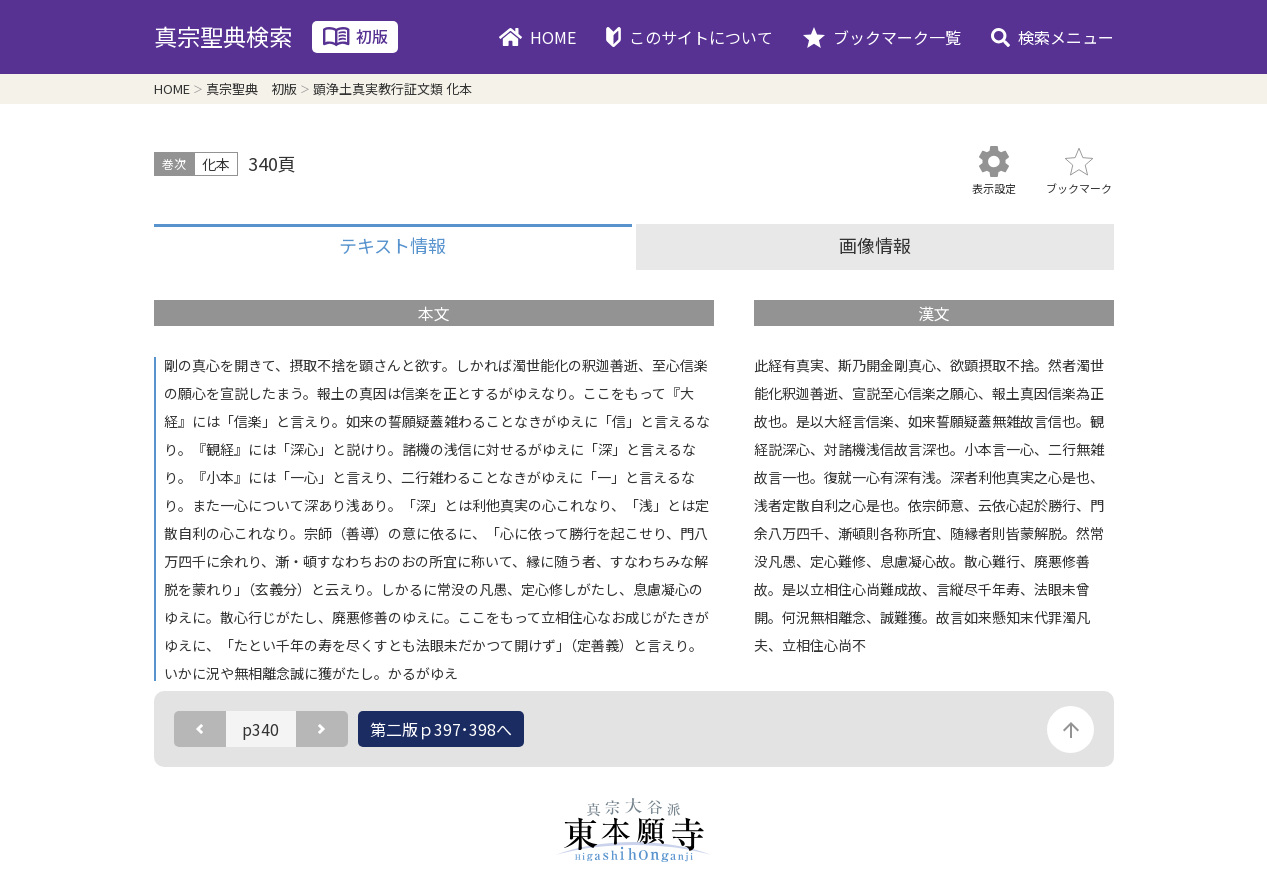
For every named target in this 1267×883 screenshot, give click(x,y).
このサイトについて (701, 37)
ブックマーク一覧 (897, 37)
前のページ (200, 729)
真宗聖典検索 (223, 36)
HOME (553, 37)
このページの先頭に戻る (1070, 729)
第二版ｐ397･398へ (441, 729)
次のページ (322, 729)
